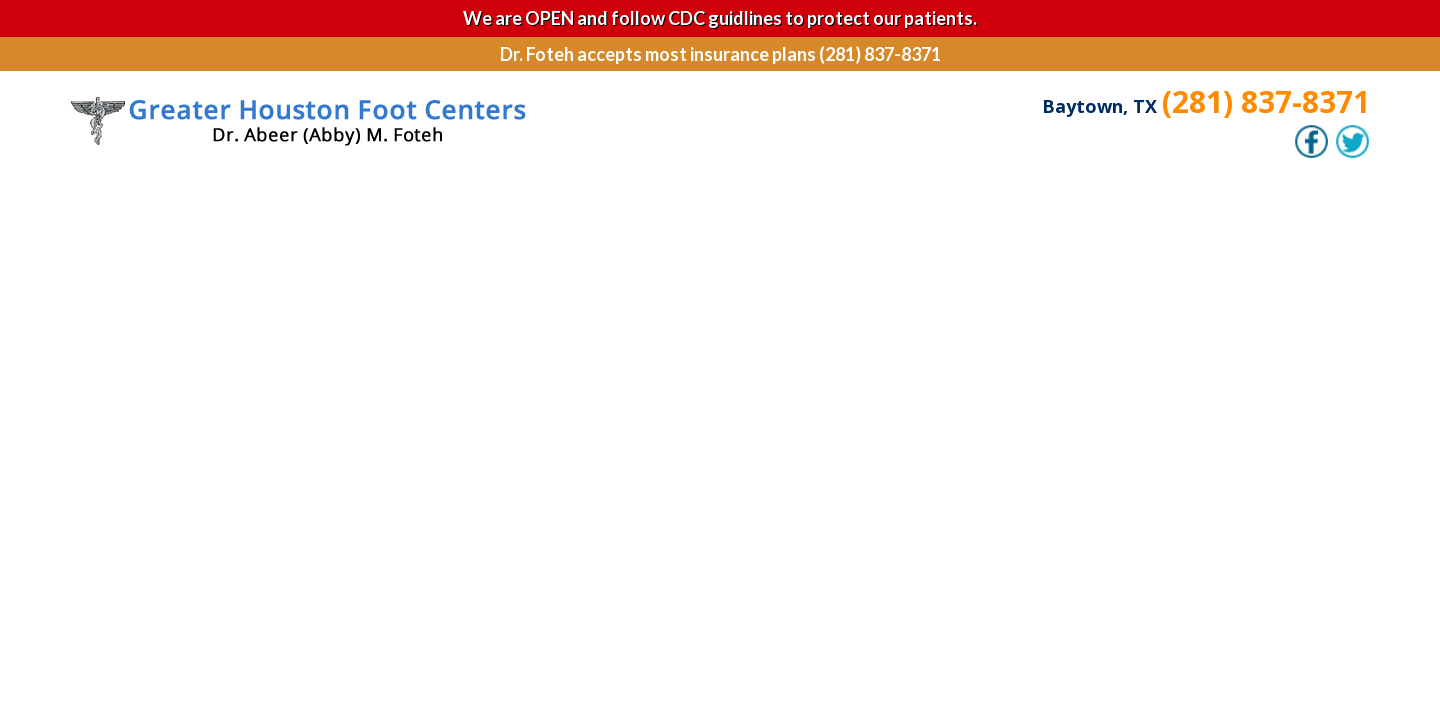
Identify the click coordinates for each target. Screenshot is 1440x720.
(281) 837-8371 (1266, 101)
